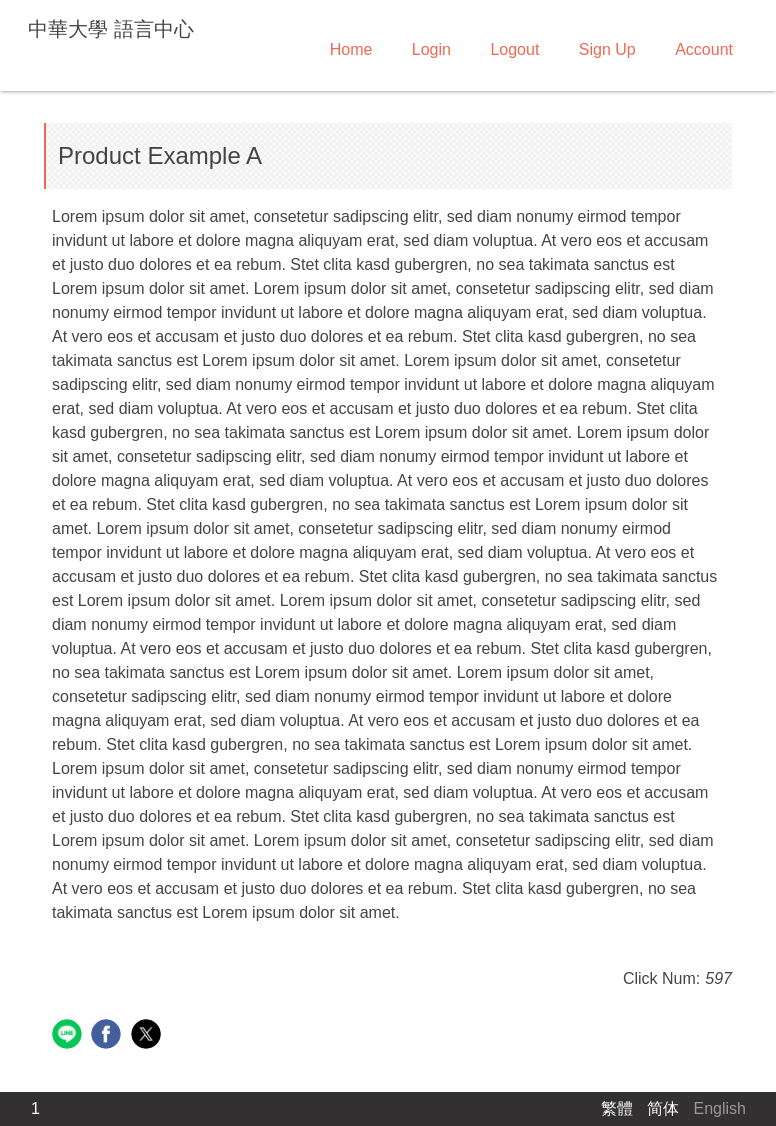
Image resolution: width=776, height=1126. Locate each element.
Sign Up (607, 49)
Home (351, 49)
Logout (514, 49)
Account (704, 49)
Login (431, 49)
